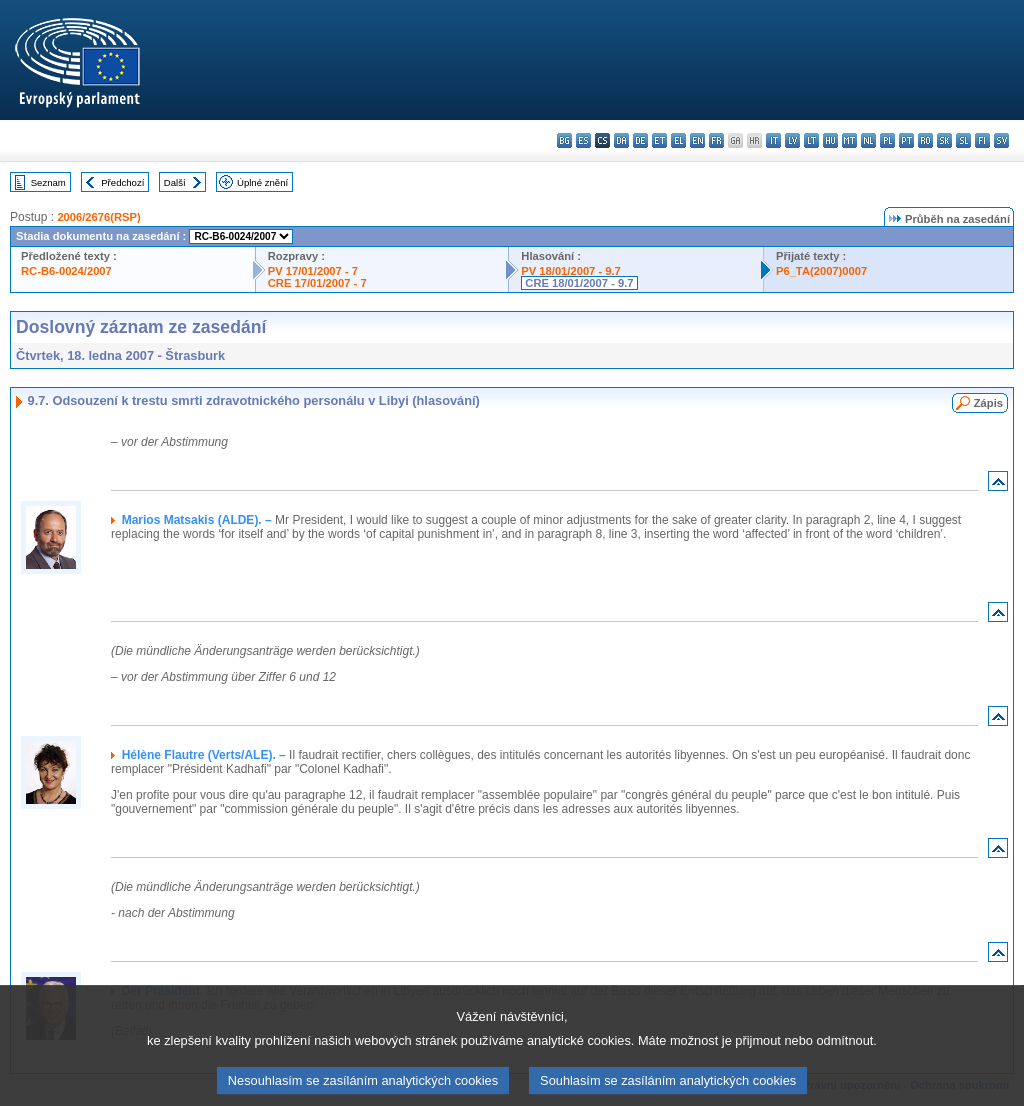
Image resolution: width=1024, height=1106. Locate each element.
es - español (583, 140)
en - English (697, 140)
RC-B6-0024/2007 (66, 271)
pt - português (906, 140)
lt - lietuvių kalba (811, 140)
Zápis (988, 403)
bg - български (564, 140)
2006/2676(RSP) (98, 217)
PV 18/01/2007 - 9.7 (571, 271)
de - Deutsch (640, 140)
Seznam (48, 182)
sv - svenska (1001, 140)
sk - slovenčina (944, 140)
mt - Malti (849, 140)
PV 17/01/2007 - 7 (313, 271)
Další (175, 182)
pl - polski (887, 140)
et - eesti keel (659, 140)
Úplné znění (262, 182)
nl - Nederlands (868, 140)
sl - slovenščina (963, 140)
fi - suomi (982, 140)
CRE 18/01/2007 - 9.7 (579, 283)
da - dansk (621, 140)
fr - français (716, 140)
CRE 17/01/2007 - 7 (317, 283)
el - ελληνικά (678, 140)
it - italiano (773, 140)
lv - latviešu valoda (792, 140)
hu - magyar (830, 140)
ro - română (925, 140)
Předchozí (122, 182)
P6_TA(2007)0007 (821, 271)
